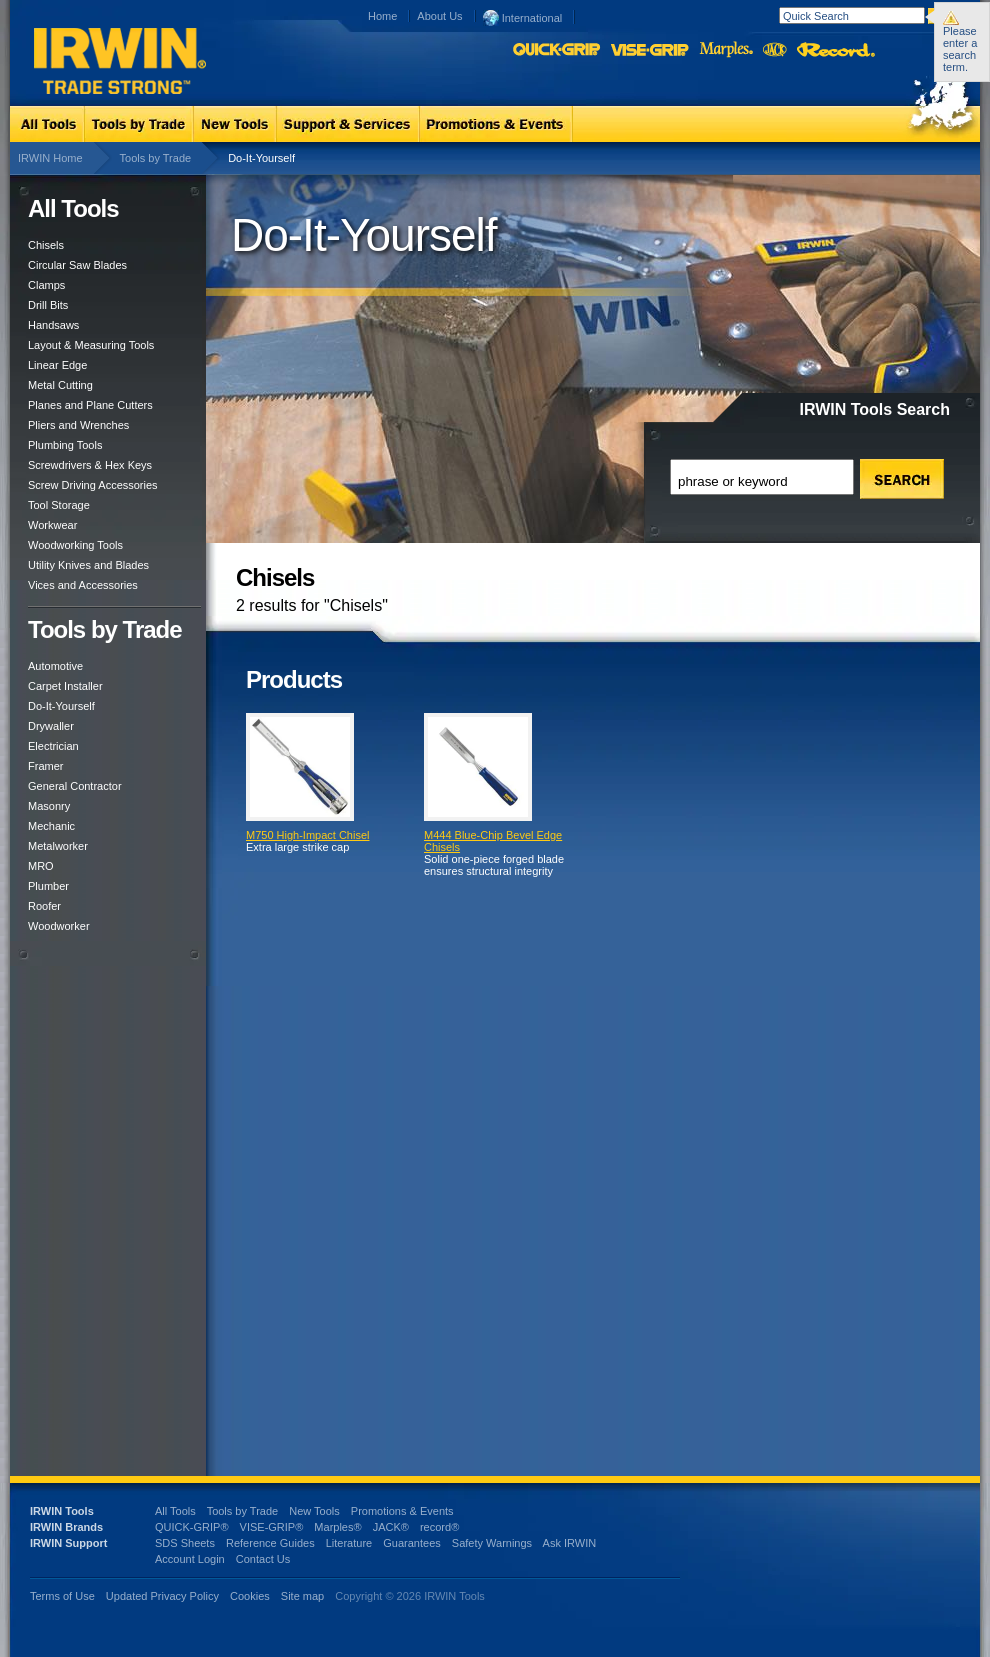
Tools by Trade (156, 158)
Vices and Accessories (83, 585)
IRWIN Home (50, 158)
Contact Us (263, 1559)
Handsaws (53, 325)
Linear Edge (57, 365)
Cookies (251, 1596)
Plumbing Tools (65, 445)
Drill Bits (48, 305)
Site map (302, 1596)
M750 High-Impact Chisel (308, 835)
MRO (41, 866)
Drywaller (51, 726)
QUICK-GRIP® (192, 1527)
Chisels (46, 245)
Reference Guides (270, 1543)
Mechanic (51, 826)
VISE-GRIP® (272, 1527)
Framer (45, 766)
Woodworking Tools (75, 545)
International (523, 17)
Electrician (53, 746)
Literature (349, 1543)
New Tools (314, 1511)
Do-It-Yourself (61, 706)
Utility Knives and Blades (88, 565)
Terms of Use (62, 1596)
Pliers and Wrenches (78, 425)
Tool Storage (59, 505)
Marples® (337, 1527)
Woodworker (59, 926)
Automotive (55, 666)
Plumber (48, 886)
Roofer (44, 906)
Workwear (52, 525)
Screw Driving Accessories (93, 485)
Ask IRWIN (570, 1543)
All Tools (175, 1511)
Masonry (49, 806)
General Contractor (75, 786)
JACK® (391, 1527)
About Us (439, 16)
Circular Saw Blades (77, 265)
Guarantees (411, 1543)
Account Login (190, 1559)
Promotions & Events (402, 1511)
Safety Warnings (492, 1543)
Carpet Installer (65, 686)
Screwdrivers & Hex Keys (90, 465)
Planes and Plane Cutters (90, 405)
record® (439, 1527)
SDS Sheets (185, 1543)
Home (382, 16)
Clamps (46, 285)
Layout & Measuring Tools (91, 345)
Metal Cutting (60, 385)
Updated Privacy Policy (162, 1596)
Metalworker (58, 846)
